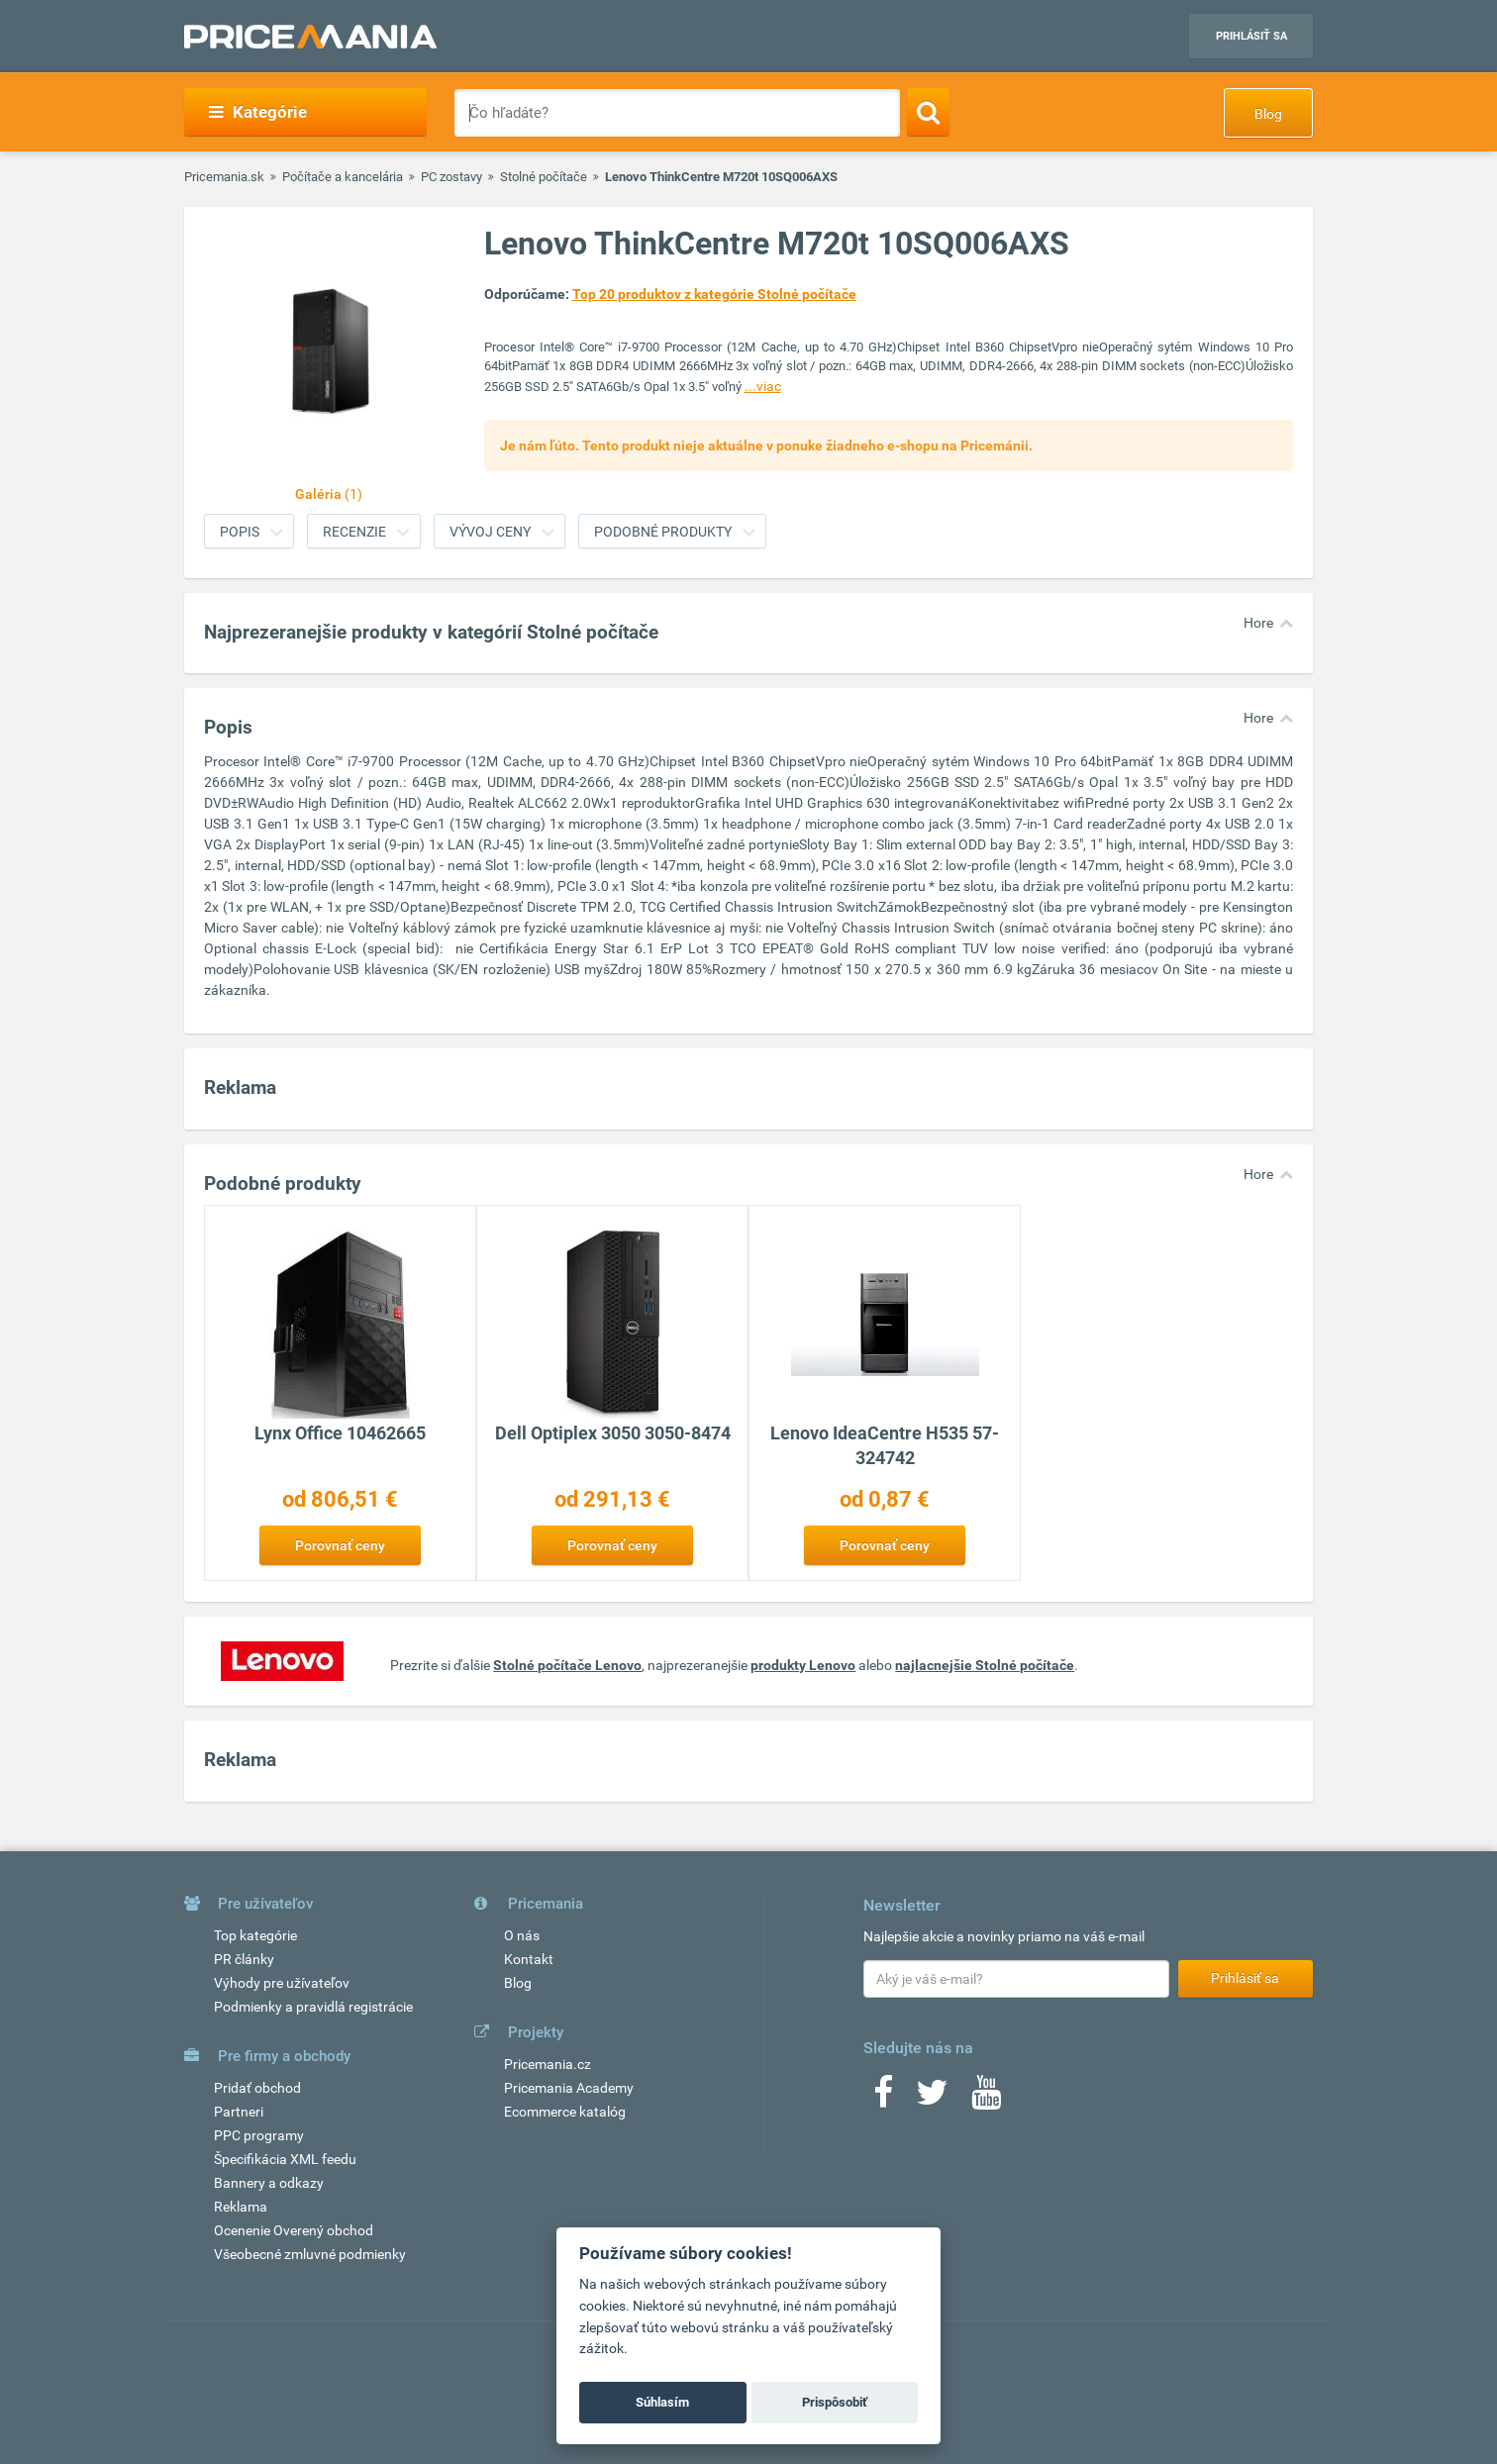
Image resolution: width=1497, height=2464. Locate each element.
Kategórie (258, 112)
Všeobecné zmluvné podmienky (310, 2254)
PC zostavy (451, 176)
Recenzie (354, 532)
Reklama (240, 2207)
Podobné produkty (663, 532)
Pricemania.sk (224, 176)
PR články (244, 1959)
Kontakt (528, 1959)
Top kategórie (255, 1935)
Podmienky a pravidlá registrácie (313, 2007)
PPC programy (259, 2135)
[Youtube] (986, 2098)
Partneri (238, 2111)
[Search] (928, 112)
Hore (1258, 623)
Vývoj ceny (490, 532)
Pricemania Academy (569, 2088)
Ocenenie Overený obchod (293, 2230)
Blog (1268, 114)
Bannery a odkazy (269, 2183)
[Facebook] (883, 2098)
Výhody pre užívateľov (281, 1983)
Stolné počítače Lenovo (567, 1665)
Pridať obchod (257, 2088)
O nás (522, 1935)
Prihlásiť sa (1251, 36)
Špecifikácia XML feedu (285, 2159)
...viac (763, 386)
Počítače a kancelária (342, 176)
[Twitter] (932, 2098)
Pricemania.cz (547, 2064)
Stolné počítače (543, 176)
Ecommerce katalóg (565, 2111)
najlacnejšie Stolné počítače (984, 1665)
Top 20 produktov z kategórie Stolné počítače (714, 294)
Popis (239, 532)
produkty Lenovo (802, 1665)
